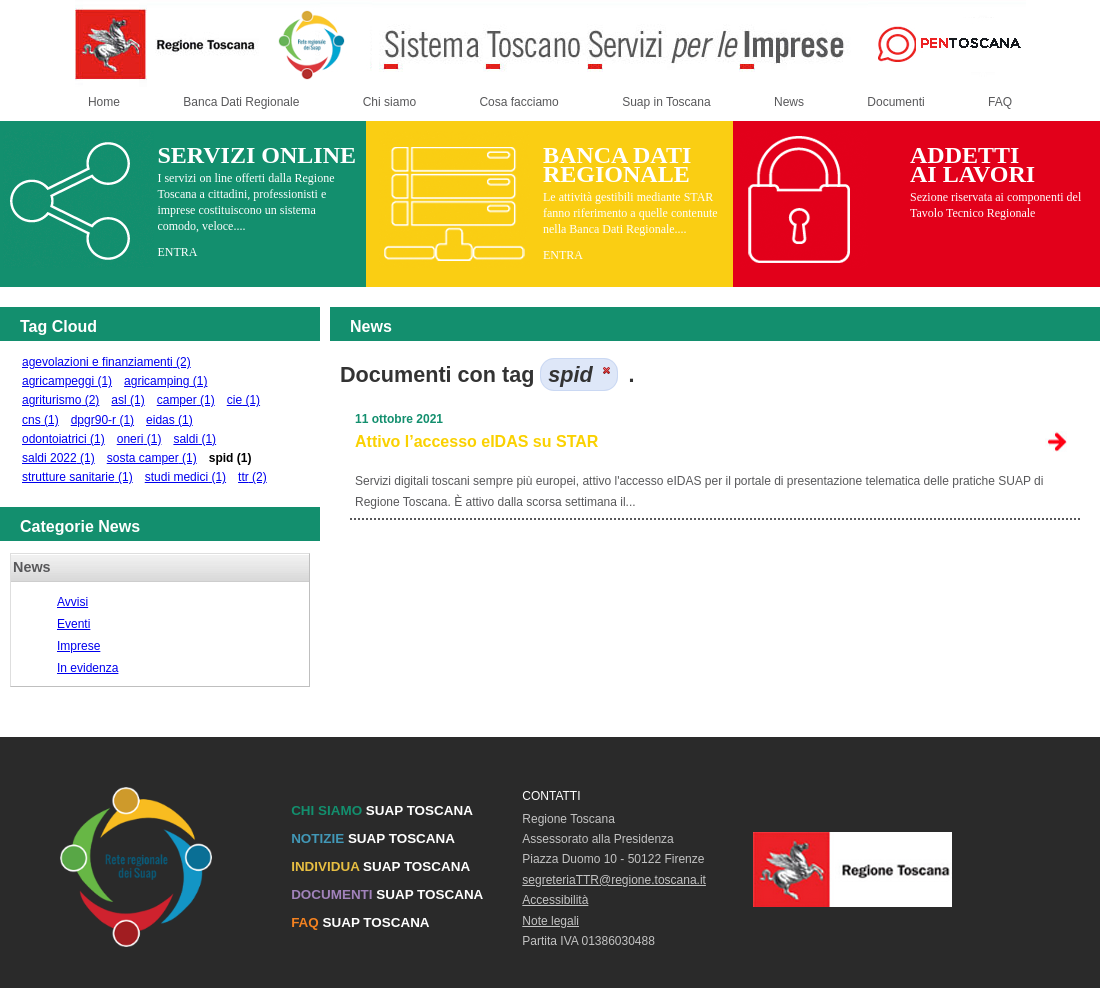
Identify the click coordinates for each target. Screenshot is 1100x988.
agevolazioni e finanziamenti (106, 362)
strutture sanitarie (77, 477)
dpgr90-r (102, 420)
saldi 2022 (58, 458)
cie (243, 400)
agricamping (165, 381)
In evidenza (87, 668)
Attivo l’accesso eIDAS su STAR (476, 441)
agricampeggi (67, 381)
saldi (194, 439)
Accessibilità (555, 900)
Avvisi (72, 602)
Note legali (550, 921)
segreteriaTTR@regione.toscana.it (614, 880)
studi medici (185, 477)
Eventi (73, 624)
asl (127, 400)
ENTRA (177, 252)
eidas (169, 420)
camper (186, 400)
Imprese (78, 646)
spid (230, 458)
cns (40, 420)
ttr (252, 477)
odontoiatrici (63, 439)
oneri (139, 439)
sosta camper (152, 458)
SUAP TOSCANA (382, 810)
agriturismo (60, 400)
